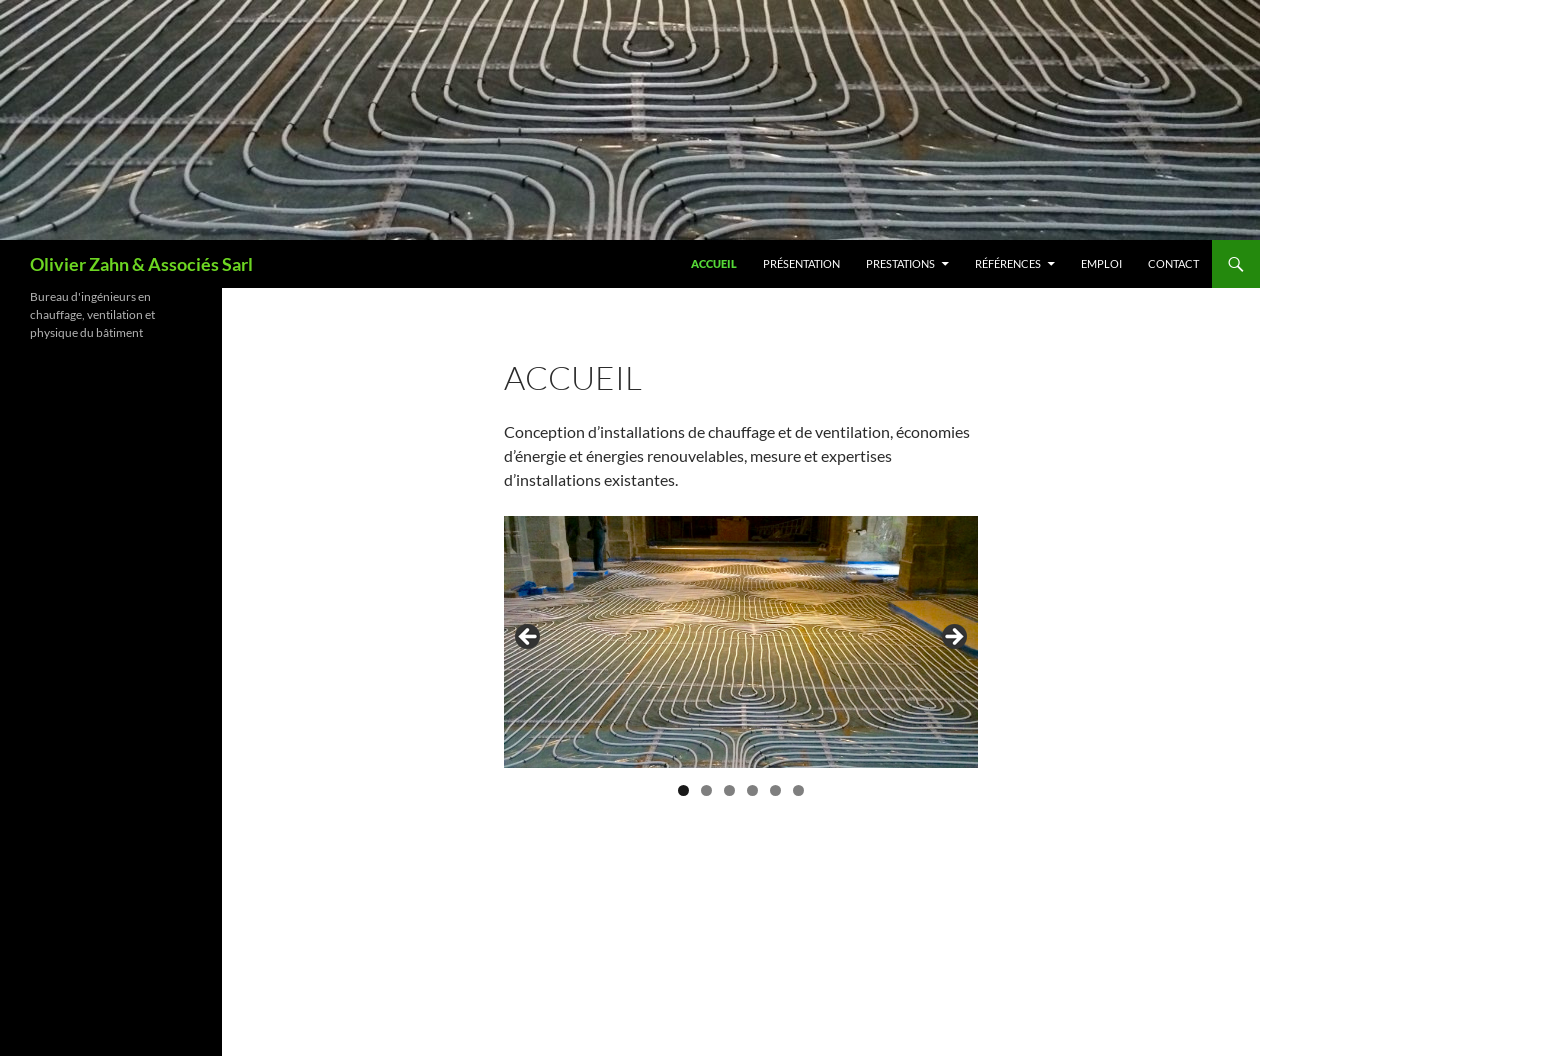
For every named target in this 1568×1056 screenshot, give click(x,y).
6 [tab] (798, 790)
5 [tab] (775, 790)
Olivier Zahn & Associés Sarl (141, 264)
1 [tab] (683, 790)
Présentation (801, 263)
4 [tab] (752, 790)
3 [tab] (729, 790)
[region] (741, 642)
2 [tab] (706, 790)
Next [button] (953, 638)
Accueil (714, 263)
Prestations (900, 263)
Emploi (1101, 263)
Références (1008, 263)
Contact (1173, 263)
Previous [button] (529, 638)
